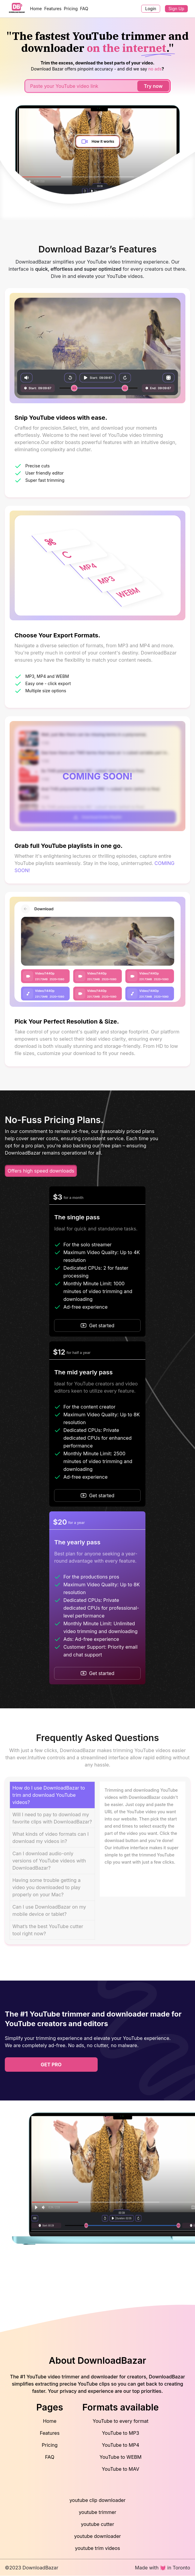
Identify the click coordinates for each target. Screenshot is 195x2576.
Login (150, 8)
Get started (97, 1325)
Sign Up (176, 8)
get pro (51, 2065)
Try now (153, 86)
